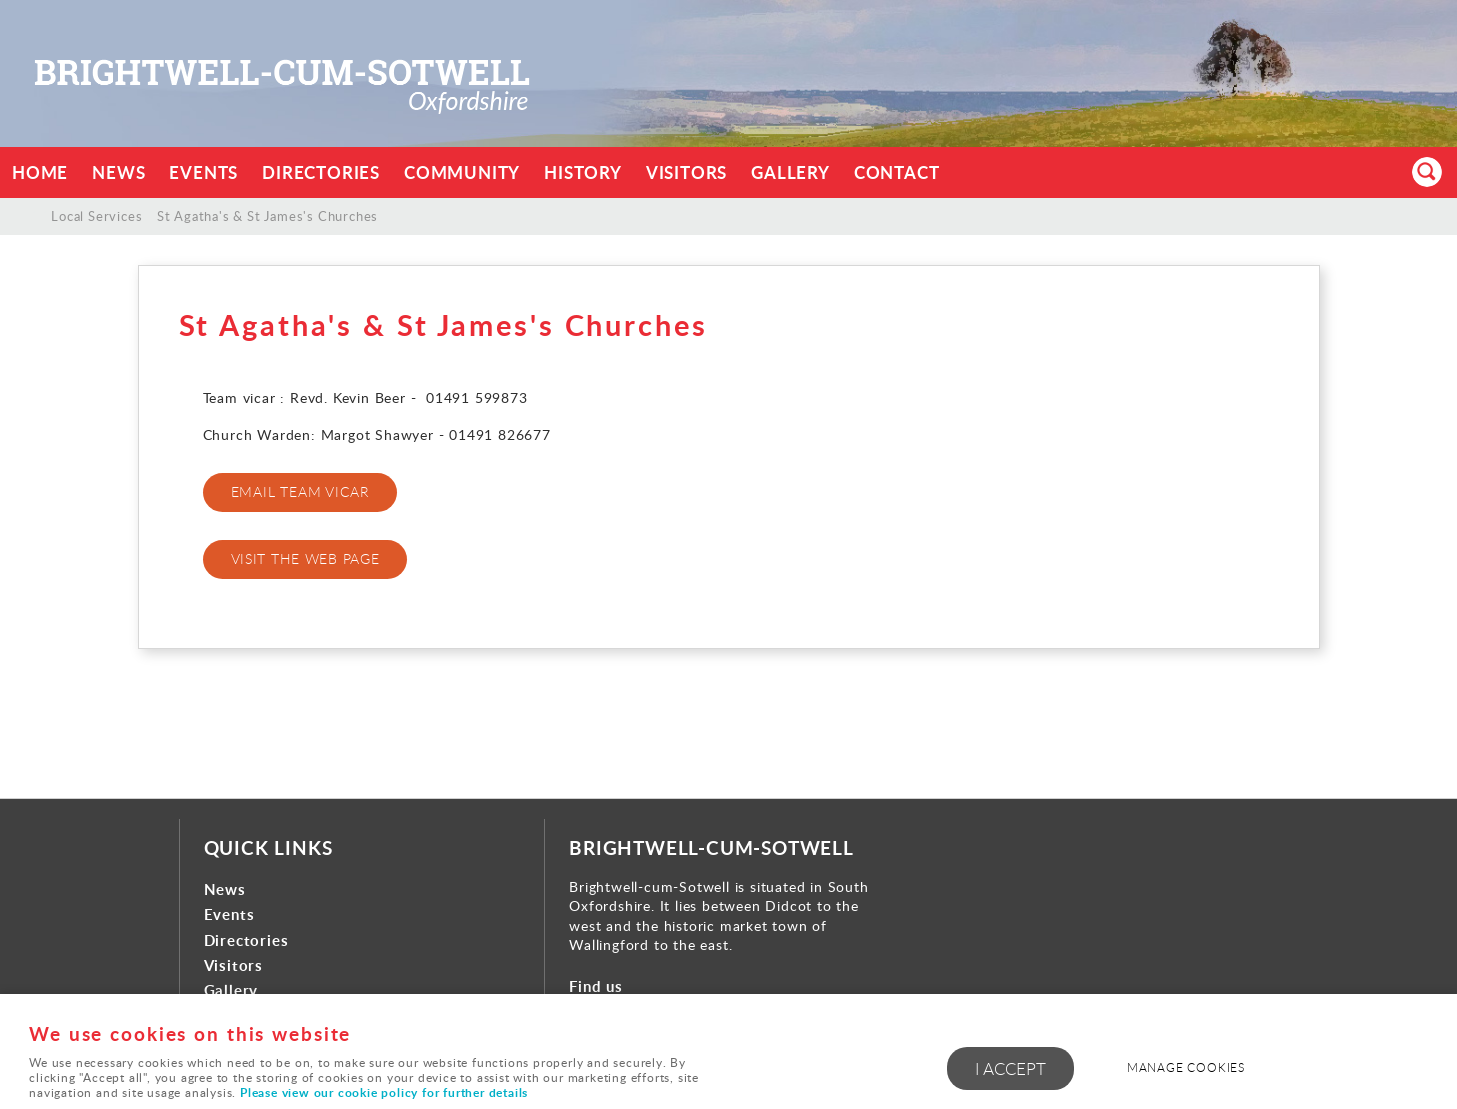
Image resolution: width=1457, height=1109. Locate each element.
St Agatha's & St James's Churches (267, 216)
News (118, 172)
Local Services (96, 216)
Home (40, 172)
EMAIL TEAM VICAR (300, 491)
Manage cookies (1186, 1067)
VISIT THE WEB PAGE (305, 558)
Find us (596, 986)
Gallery (790, 172)
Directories (321, 172)
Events (203, 172)
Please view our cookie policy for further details (384, 1092)
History (583, 172)
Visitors (686, 172)
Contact (897, 172)
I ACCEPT (1010, 1068)
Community (462, 172)
